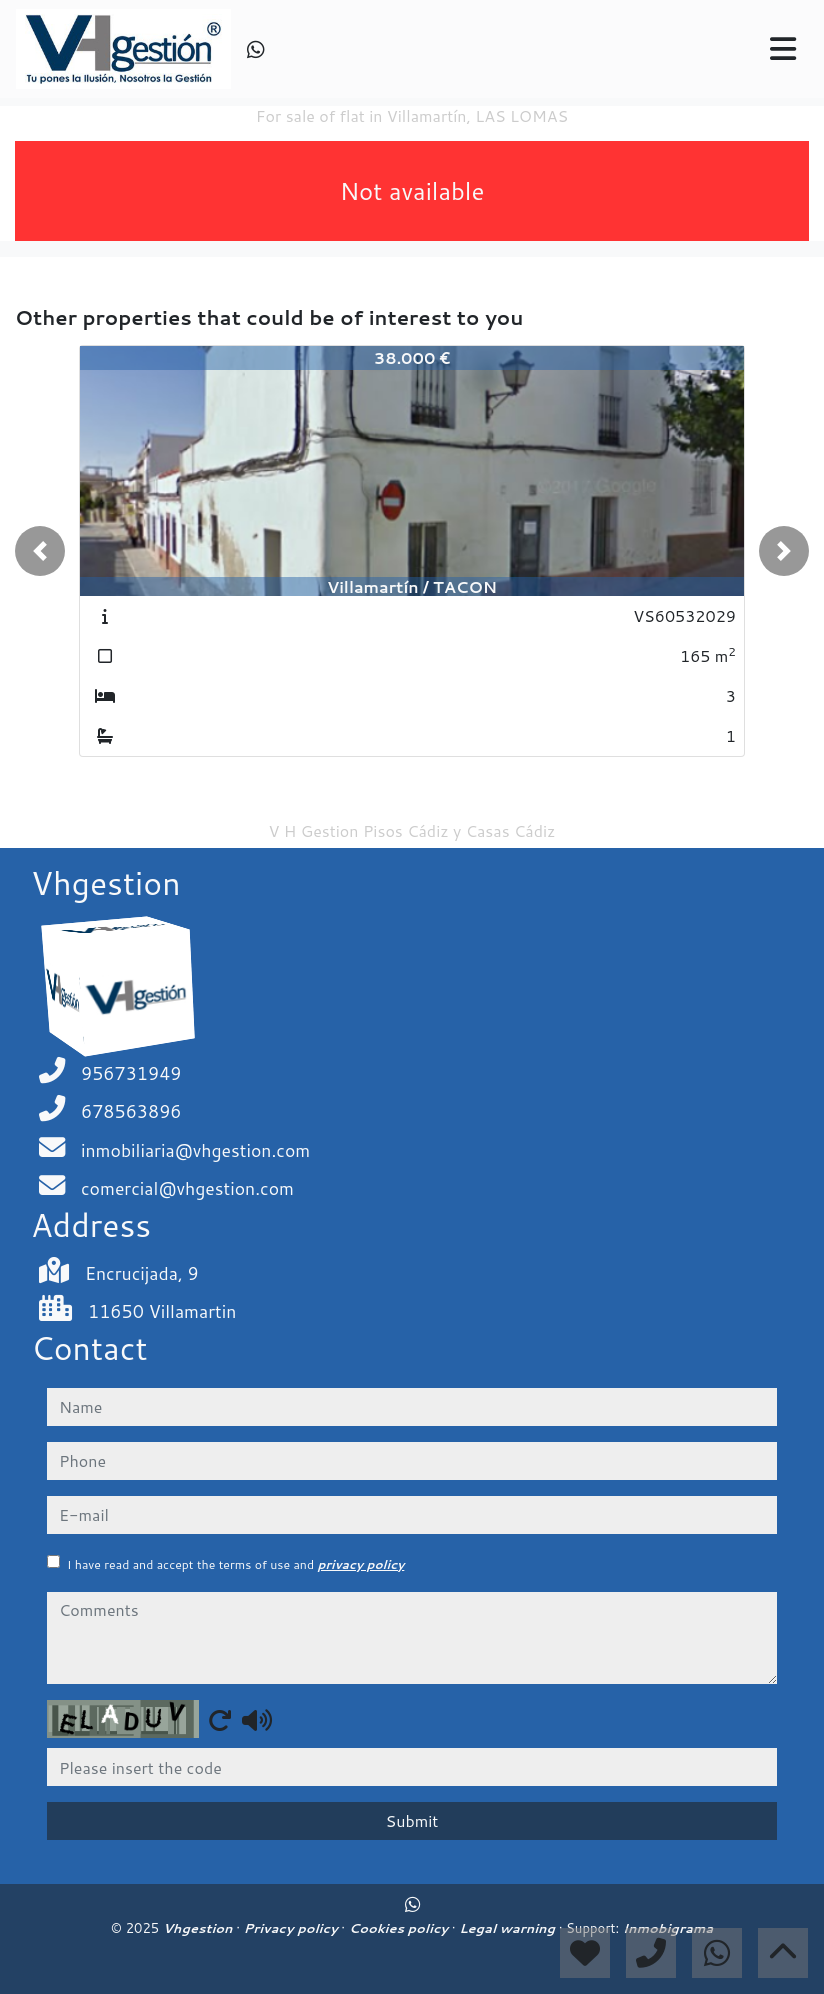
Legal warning (509, 1928)
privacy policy (360, 1564)
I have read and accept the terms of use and (235, 1564)
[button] (40, 551)
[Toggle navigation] (783, 49)
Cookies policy (400, 1928)
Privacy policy (293, 1928)
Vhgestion (199, 1928)
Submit (412, 1820)
